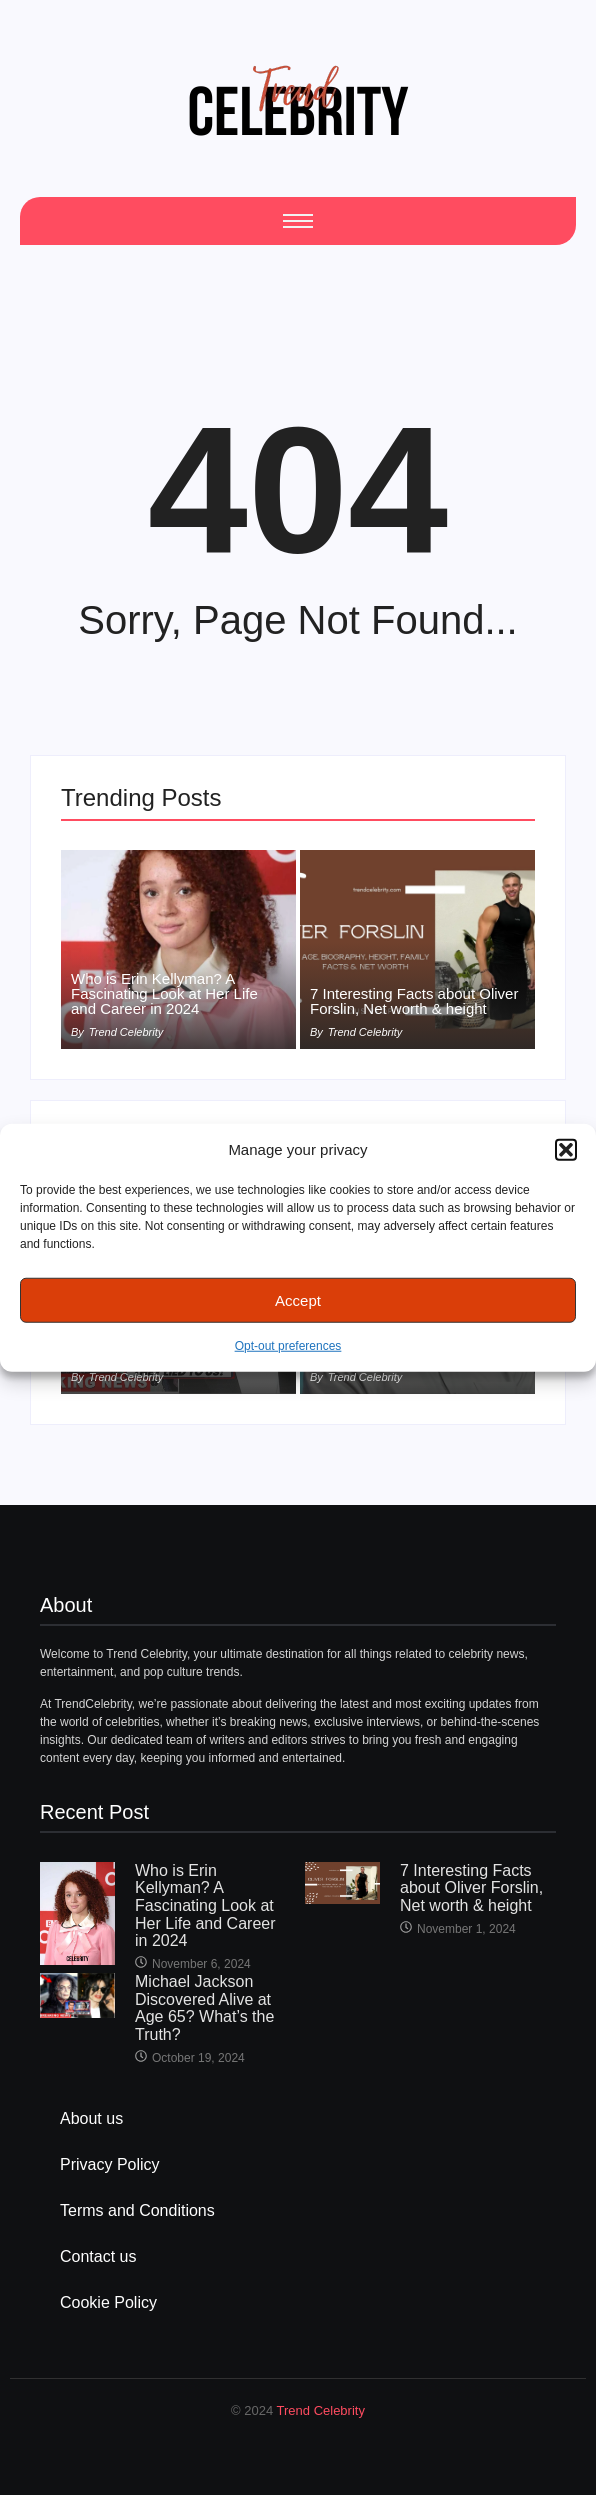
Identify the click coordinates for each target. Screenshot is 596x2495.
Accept (298, 1299)
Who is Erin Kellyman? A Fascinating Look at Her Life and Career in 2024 (164, 993)
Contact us (98, 2256)
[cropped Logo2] (298, 100)
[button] (566, 1150)
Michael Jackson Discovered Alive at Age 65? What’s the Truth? (204, 2008)
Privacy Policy (110, 2164)
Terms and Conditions (137, 2210)
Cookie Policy (108, 2302)
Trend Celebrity (321, 2410)
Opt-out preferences (288, 1346)
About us (91, 2118)
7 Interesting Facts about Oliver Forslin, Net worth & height (414, 1001)
